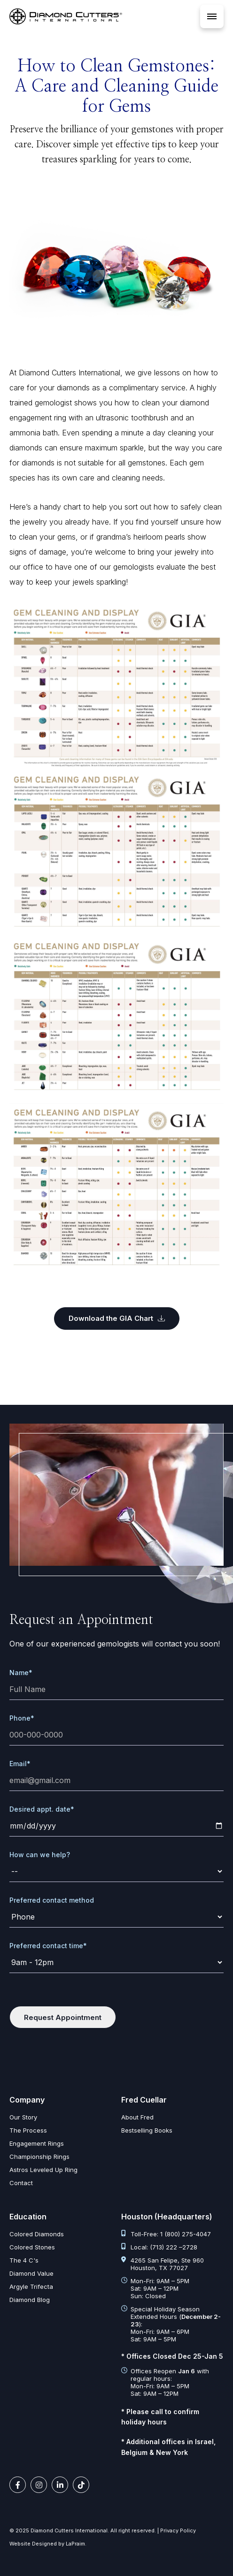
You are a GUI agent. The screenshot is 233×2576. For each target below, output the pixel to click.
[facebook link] (17, 2485)
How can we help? (39, 1855)
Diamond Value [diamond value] (31, 2273)
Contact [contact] (21, 2183)
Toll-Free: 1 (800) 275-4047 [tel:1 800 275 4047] (166, 2234)
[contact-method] (116, 1917)
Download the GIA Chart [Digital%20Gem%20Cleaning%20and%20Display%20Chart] (117, 1318)
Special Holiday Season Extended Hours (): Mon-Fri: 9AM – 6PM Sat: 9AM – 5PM (171, 2324)
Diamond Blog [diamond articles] (29, 2299)
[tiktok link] (81, 2485)
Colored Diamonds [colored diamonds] (36, 2234)
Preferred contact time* (48, 1946)
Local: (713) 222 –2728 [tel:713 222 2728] (159, 2247)
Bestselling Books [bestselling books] (146, 2130)
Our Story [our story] (23, 2117)
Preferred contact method (51, 1900)
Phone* (21, 1718)
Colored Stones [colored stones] (32, 2247)
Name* (20, 1673)
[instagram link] (39, 2485)
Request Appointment (62, 2017)
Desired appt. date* (41, 1809)
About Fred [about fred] (137, 2117)
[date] (116, 1826)
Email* (20, 1764)
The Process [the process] (28, 2130)
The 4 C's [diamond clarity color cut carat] (24, 2260)
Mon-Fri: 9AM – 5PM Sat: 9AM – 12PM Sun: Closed (155, 2288)
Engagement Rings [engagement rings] (36, 2143)
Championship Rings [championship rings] (39, 2156)
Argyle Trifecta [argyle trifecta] (31, 2286)
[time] (116, 1962)
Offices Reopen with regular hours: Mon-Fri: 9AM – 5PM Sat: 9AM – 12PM (165, 2382)
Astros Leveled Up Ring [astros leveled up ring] (43, 2169)
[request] (116, 1871)
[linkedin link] (60, 2485)
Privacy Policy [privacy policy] (178, 2530)
